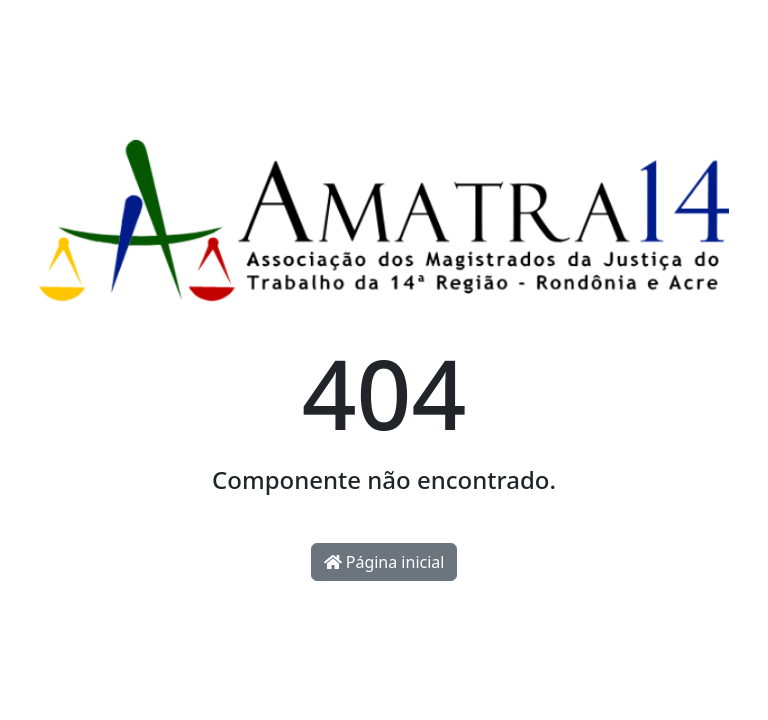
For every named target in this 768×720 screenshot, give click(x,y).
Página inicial (384, 562)
